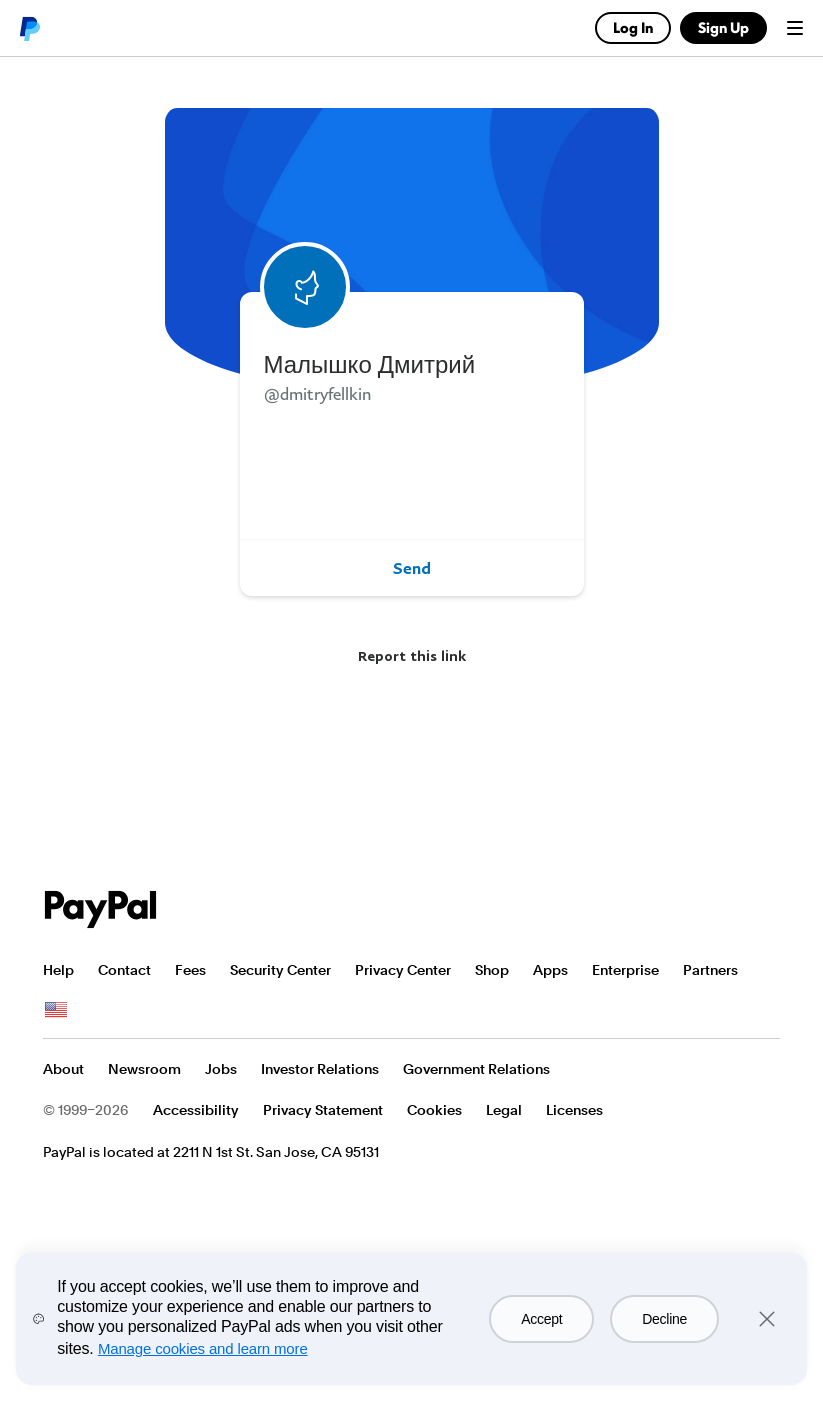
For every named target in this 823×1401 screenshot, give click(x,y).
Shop (492, 970)
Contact (124, 970)
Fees (190, 970)
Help (58, 970)
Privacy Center (403, 970)
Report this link (412, 655)
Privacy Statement (323, 1110)
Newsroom (144, 1069)
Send (412, 568)
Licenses (574, 1110)
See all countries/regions (56, 1010)
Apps (550, 970)
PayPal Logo (101, 909)
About (63, 1069)
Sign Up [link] (723, 27)
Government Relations (476, 1069)
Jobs (221, 1069)
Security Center (280, 970)
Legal (504, 1110)
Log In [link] (633, 27)
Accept (541, 1319)
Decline (664, 1319)
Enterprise (625, 970)
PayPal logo (29, 28)
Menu (795, 28)
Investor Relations (320, 1069)
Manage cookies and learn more (203, 1348)
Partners (710, 970)
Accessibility (196, 1110)
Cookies (434, 1110)
